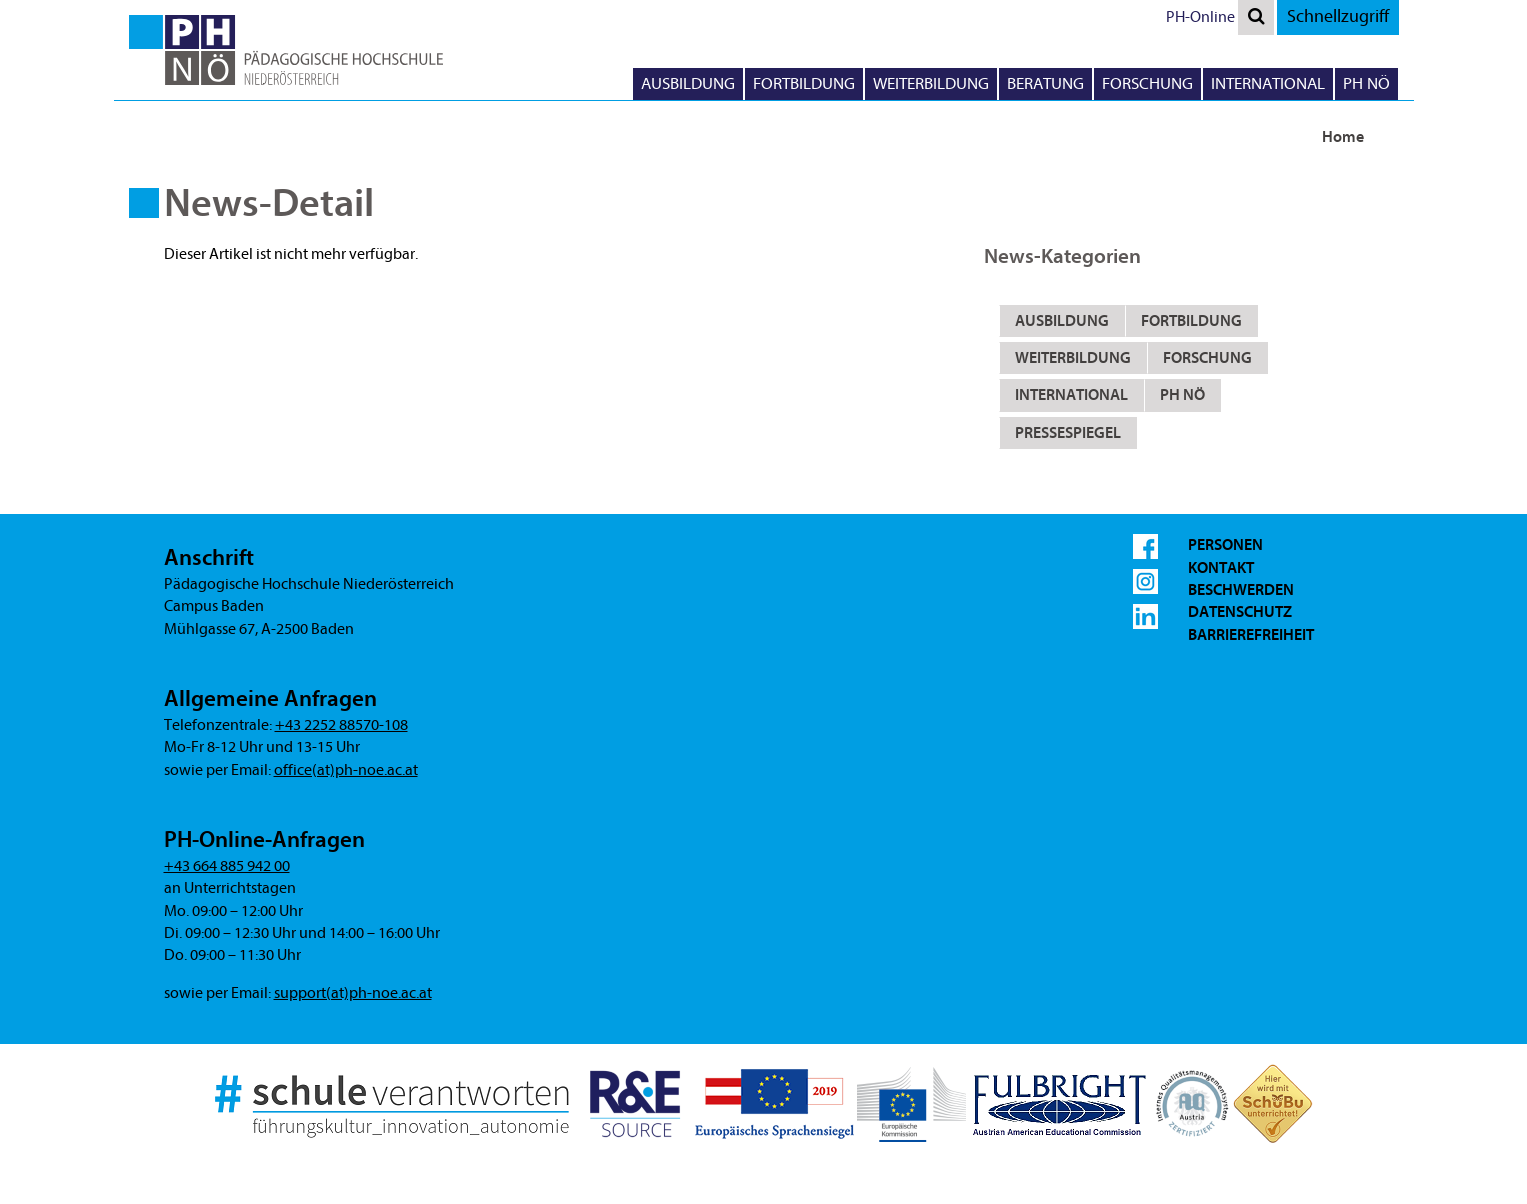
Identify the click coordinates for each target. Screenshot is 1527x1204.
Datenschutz (1240, 612)
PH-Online (1200, 17)
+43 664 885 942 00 (227, 866)
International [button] (1268, 83)
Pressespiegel (1068, 433)
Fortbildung (1191, 321)
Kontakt (1221, 568)
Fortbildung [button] (804, 83)
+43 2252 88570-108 (341, 725)
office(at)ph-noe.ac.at (346, 770)
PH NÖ (1182, 395)
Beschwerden (1241, 590)
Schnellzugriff (1338, 16)
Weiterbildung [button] (931, 83)
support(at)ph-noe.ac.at (353, 993)
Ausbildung (1062, 321)
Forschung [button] (1147, 83)
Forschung (1207, 358)
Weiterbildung (1073, 358)
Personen (1225, 545)
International (1071, 395)
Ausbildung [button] (688, 83)
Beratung (1045, 83)
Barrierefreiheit (1251, 635)
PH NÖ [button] (1366, 83)
